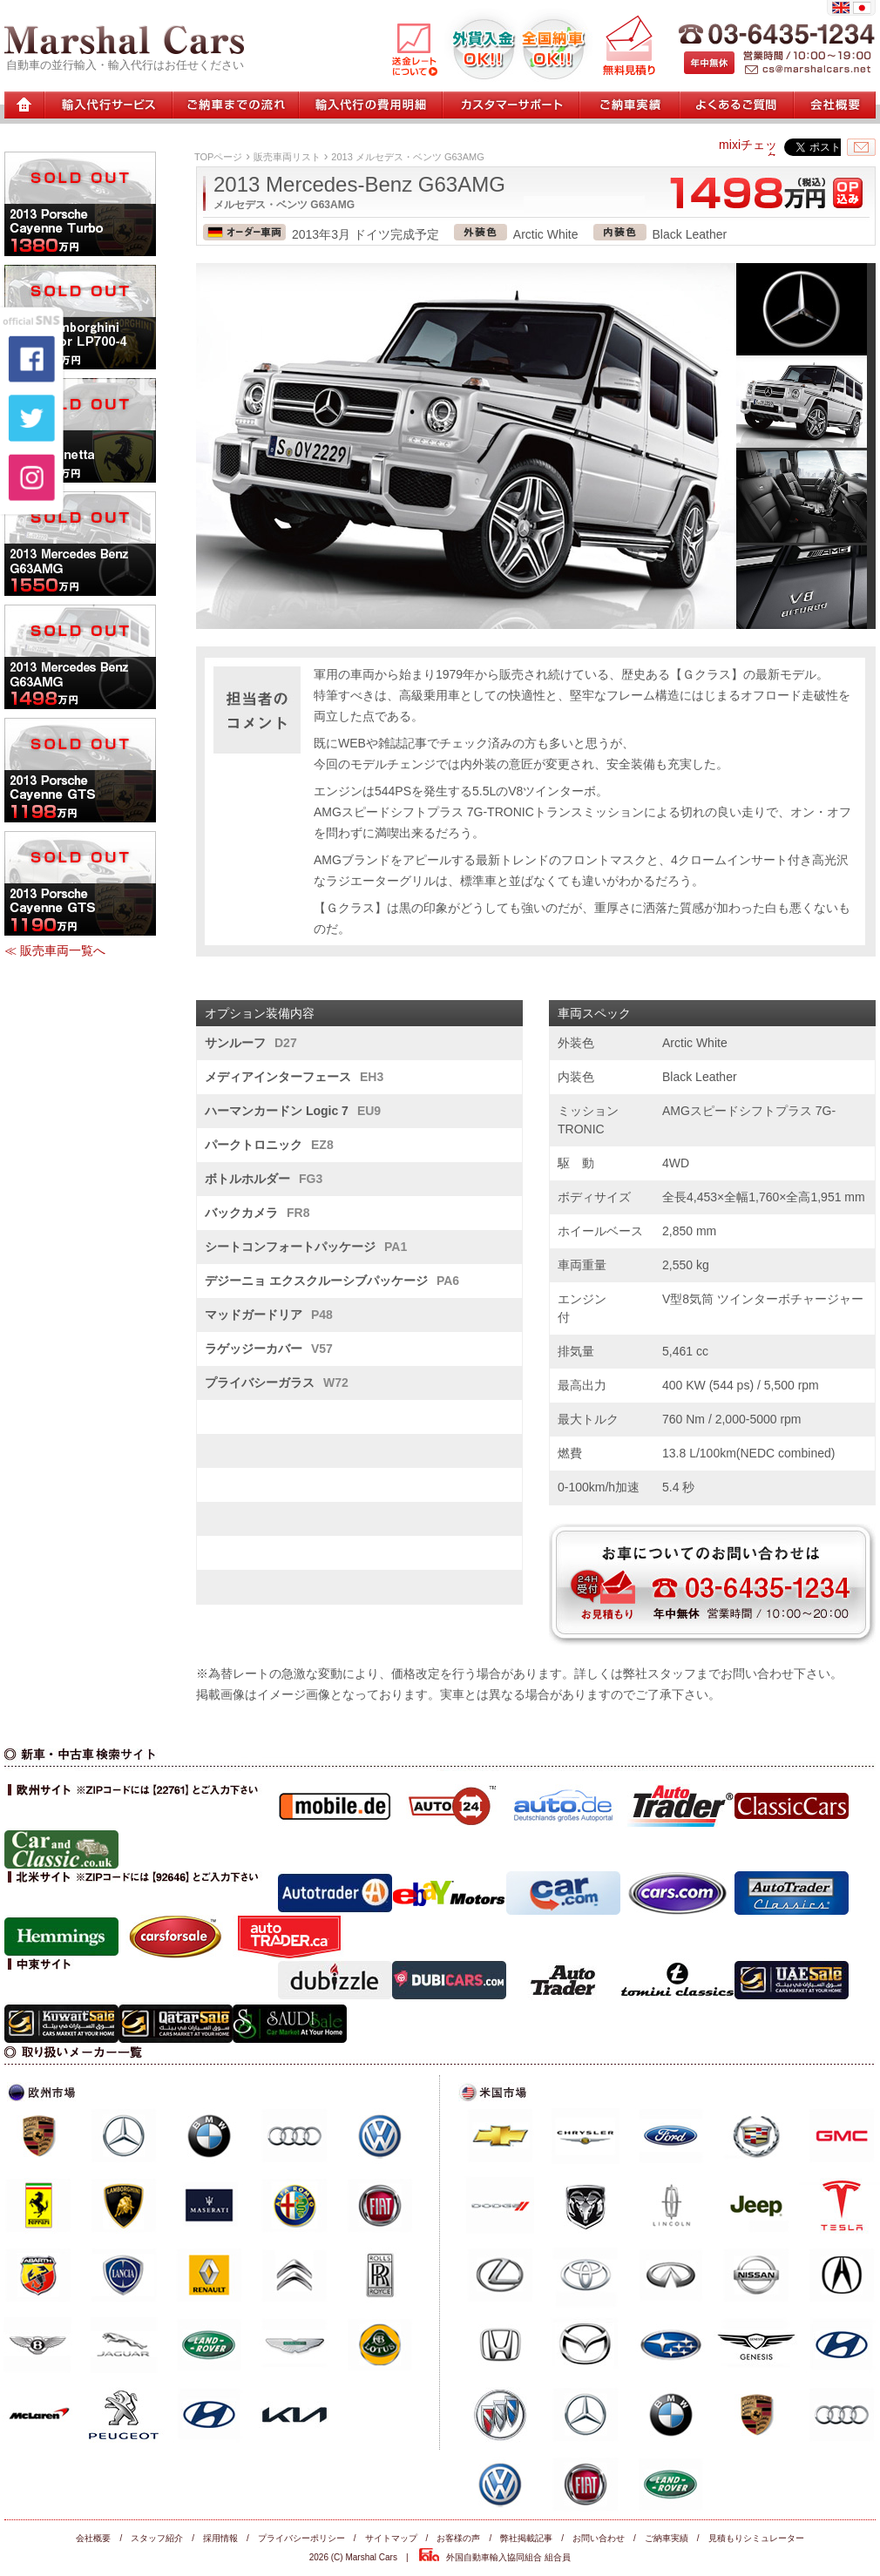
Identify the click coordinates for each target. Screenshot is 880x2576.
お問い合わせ (598, 2538)
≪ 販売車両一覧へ (54, 950)
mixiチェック (748, 151)
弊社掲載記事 (526, 2538)
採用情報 (220, 2538)
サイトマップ (391, 2538)
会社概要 (93, 2538)
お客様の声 (458, 2538)
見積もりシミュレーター (756, 2538)
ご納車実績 (666, 2538)
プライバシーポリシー (301, 2538)
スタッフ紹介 (157, 2538)
